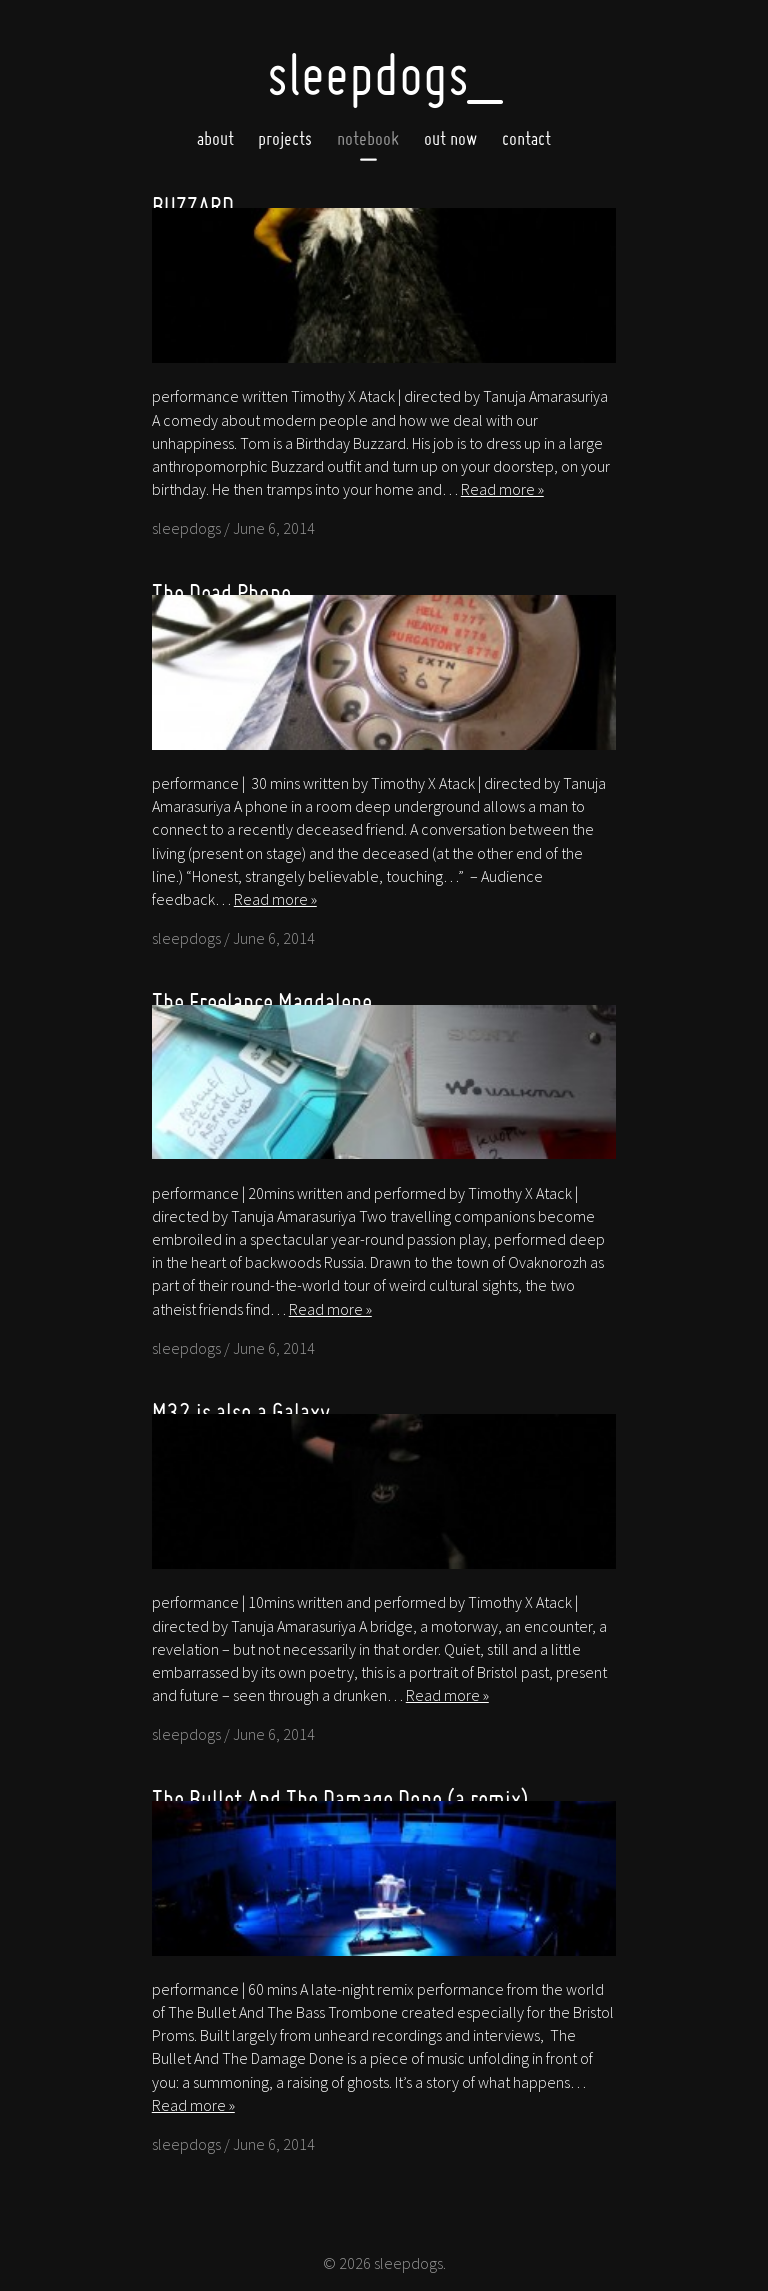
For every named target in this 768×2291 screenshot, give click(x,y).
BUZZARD (193, 205)
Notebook (368, 139)
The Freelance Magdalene (262, 1001)
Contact (526, 139)
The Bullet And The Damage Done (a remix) (340, 1798)
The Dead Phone (221, 592)
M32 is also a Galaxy (241, 1411)
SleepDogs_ (384, 74)
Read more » (502, 489)
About (215, 139)
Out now (450, 139)
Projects (285, 139)
